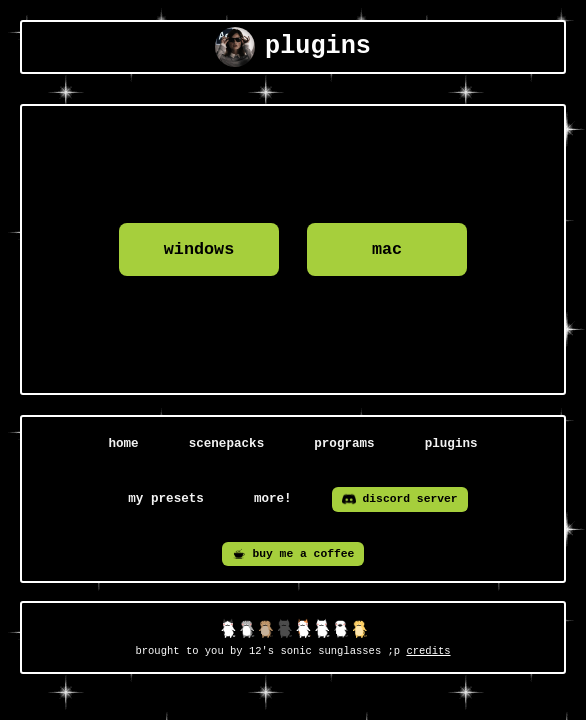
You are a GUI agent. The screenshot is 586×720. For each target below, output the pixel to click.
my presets (166, 499)
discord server (400, 499)
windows (199, 249)
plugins (451, 444)
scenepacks (227, 444)
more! (273, 499)
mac (387, 249)
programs (344, 444)
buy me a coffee (293, 554)
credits (428, 651)
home (123, 444)
